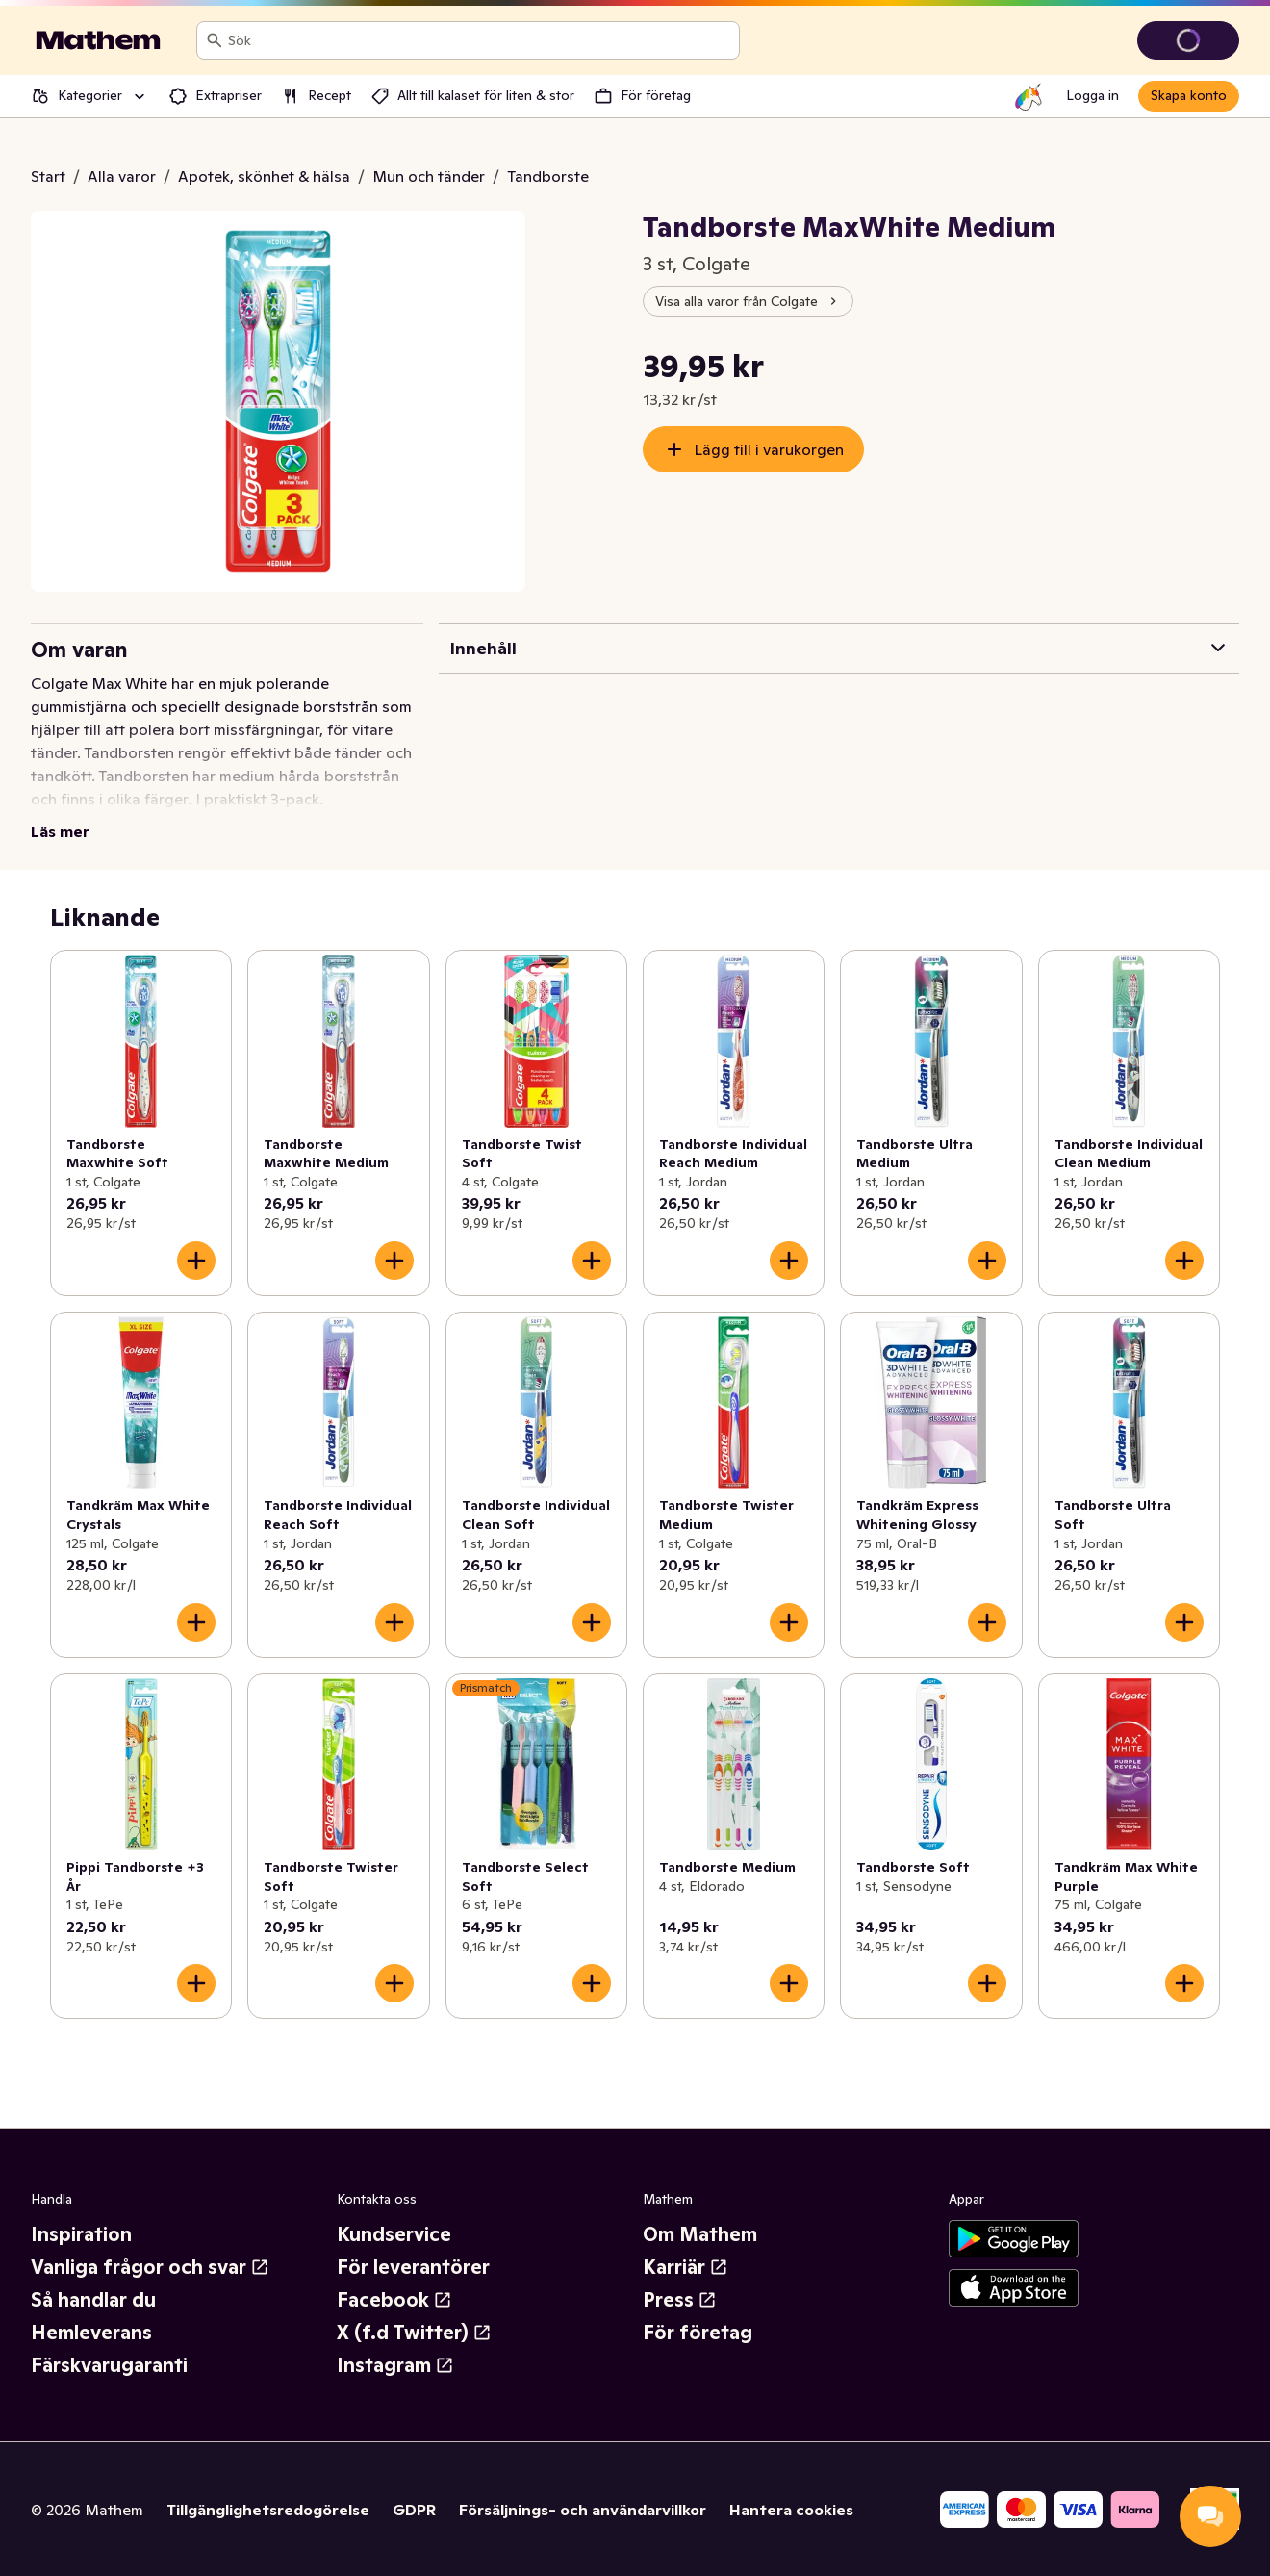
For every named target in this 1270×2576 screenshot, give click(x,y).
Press (680, 2299)
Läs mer (60, 831)
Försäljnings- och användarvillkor (582, 2509)
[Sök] (214, 40)
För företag (697, 2332)
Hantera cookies (791, 2509)
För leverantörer (413, 2267)
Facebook (394, 2299)
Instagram (395, 2365)
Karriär (685, 2267)
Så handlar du (93, 2299)
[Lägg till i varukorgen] (196, 1260)
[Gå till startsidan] (98, 40)
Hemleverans (91, 2332)
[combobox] (479, 40)
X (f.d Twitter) (414, 2332)
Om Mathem (700, 2234)
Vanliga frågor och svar (150, 2267)
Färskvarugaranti (109, 2365)
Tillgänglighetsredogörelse (267, 2509)
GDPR (414, 2509)
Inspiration (81, 2234)
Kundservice (394, 2234)
